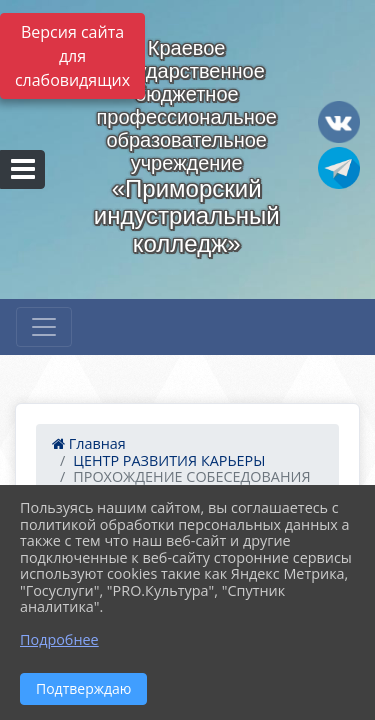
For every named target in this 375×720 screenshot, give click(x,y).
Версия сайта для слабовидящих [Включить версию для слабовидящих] (72, 56)
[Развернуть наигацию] (44, 327)
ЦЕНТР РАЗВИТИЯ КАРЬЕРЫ (169, 460)
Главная (89, 443)
